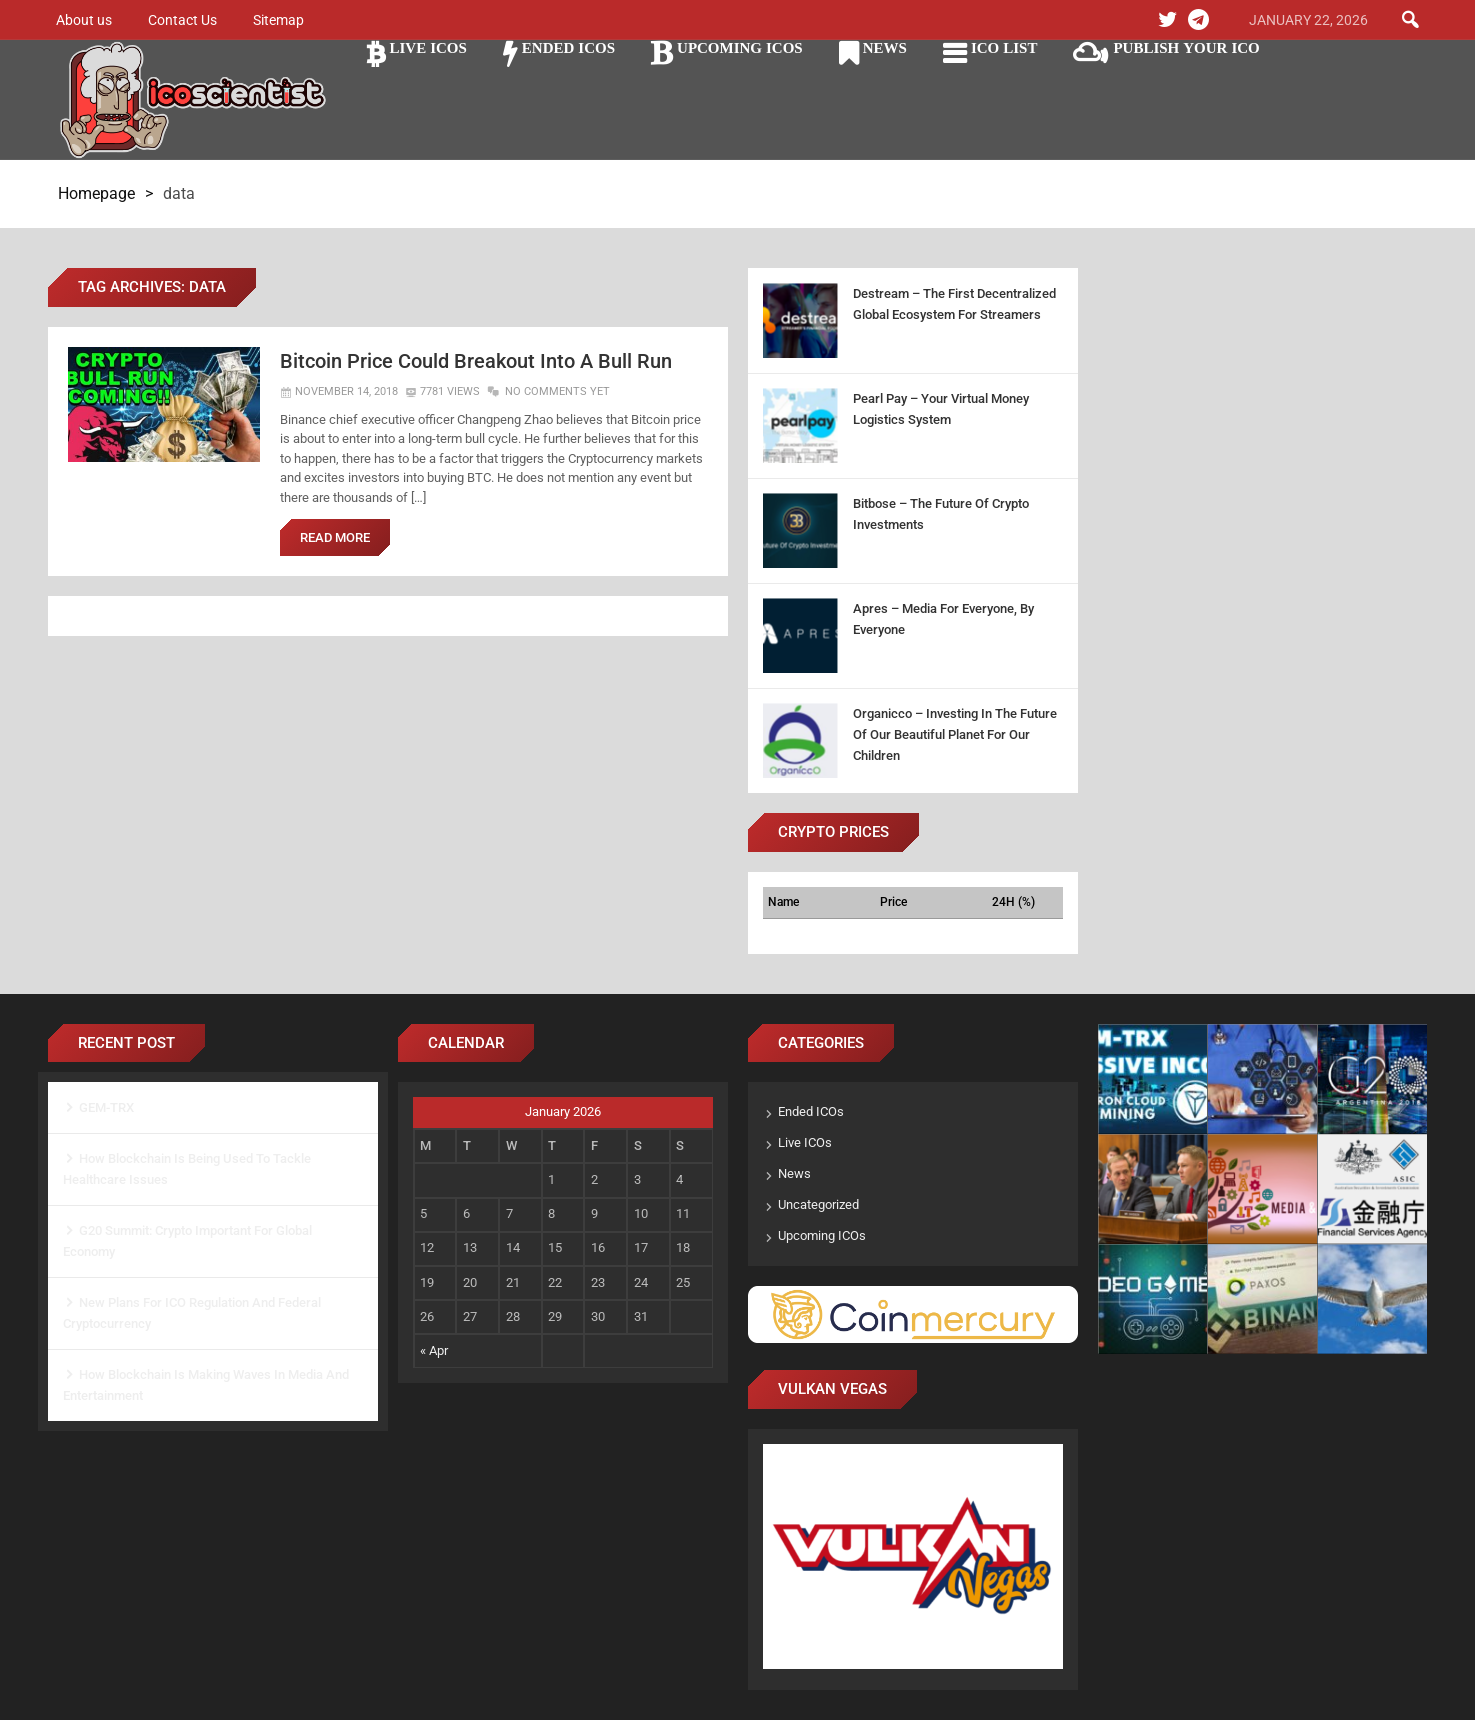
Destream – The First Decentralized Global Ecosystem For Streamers (954, 304)
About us (84, 20)
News (885, 47)
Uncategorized (818, 1204)
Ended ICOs (568, 47)
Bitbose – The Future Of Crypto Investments (941, 514)
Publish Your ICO (1186, 47)
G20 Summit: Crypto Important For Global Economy (187, 1241)
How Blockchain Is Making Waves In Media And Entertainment (206, 1385)
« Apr (434, 1350)
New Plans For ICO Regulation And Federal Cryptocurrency (192, 1313)
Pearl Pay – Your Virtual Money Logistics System (941, 409)
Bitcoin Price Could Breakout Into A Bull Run (484, 361)
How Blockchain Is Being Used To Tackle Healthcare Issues (187, 1169)
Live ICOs (428, 47)
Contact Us (182, 20)
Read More (335, 538)
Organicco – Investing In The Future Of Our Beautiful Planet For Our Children (955, 734)
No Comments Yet (557, 392)
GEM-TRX (106, 1107)
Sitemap (278, 20)
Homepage (96, 193)
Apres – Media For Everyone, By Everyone (943, 619)
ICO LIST (1004, 47)
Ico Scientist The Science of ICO (193, 100)
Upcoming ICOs (740, 47)
